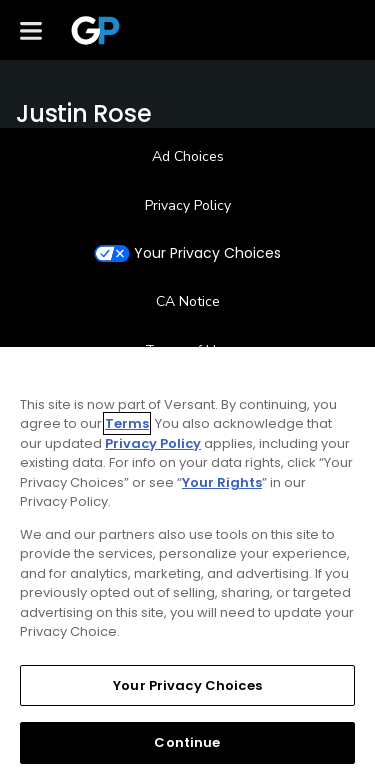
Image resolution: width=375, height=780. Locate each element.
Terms (127, 423)
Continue (187, 742)
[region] (187, 563)
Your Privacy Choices (207, 253)
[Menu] (31, 30)
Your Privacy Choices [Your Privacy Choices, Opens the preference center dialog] (187, 685)
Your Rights (222, 482)
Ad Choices (188, 156)
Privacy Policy (188, 205)
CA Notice (188, 301)
